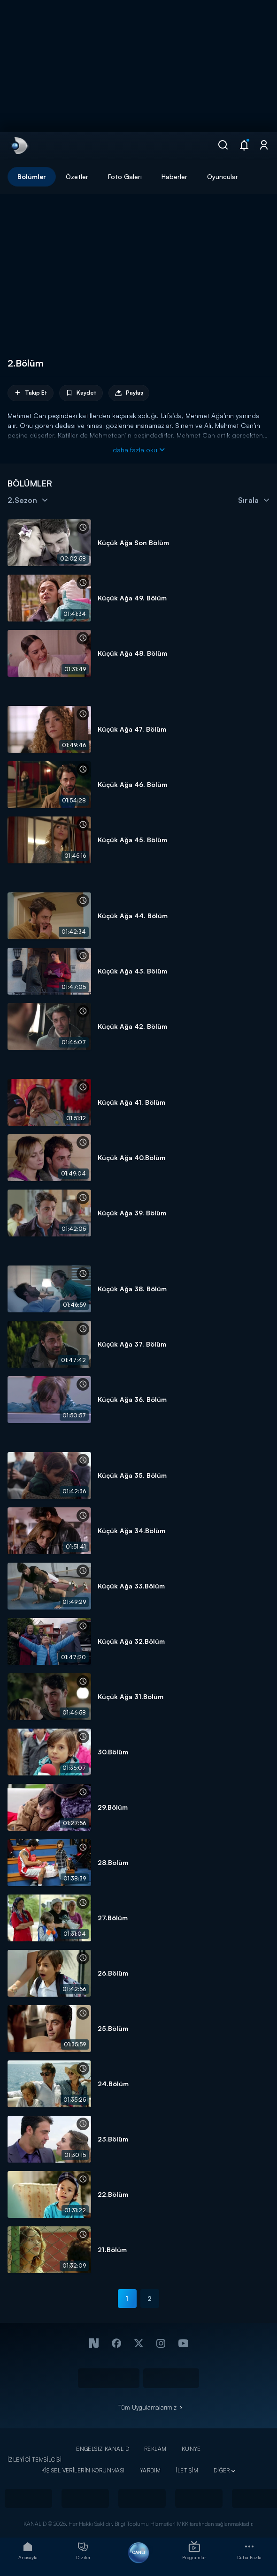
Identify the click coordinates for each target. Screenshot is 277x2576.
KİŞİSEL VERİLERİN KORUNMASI (83, 2470)
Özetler (77, 176)
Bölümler (31, 176)
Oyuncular (222, 176)
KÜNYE (191, 2448)
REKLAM (155, 2448)
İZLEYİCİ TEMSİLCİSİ (35, 2459)
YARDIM (150, 2470)
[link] (19, 145)
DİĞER (222, 2470)
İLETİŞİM (187, 2470)
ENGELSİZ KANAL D (102, 2448)
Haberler (174, 176)
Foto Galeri (125, 176)
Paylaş (129, 393)
